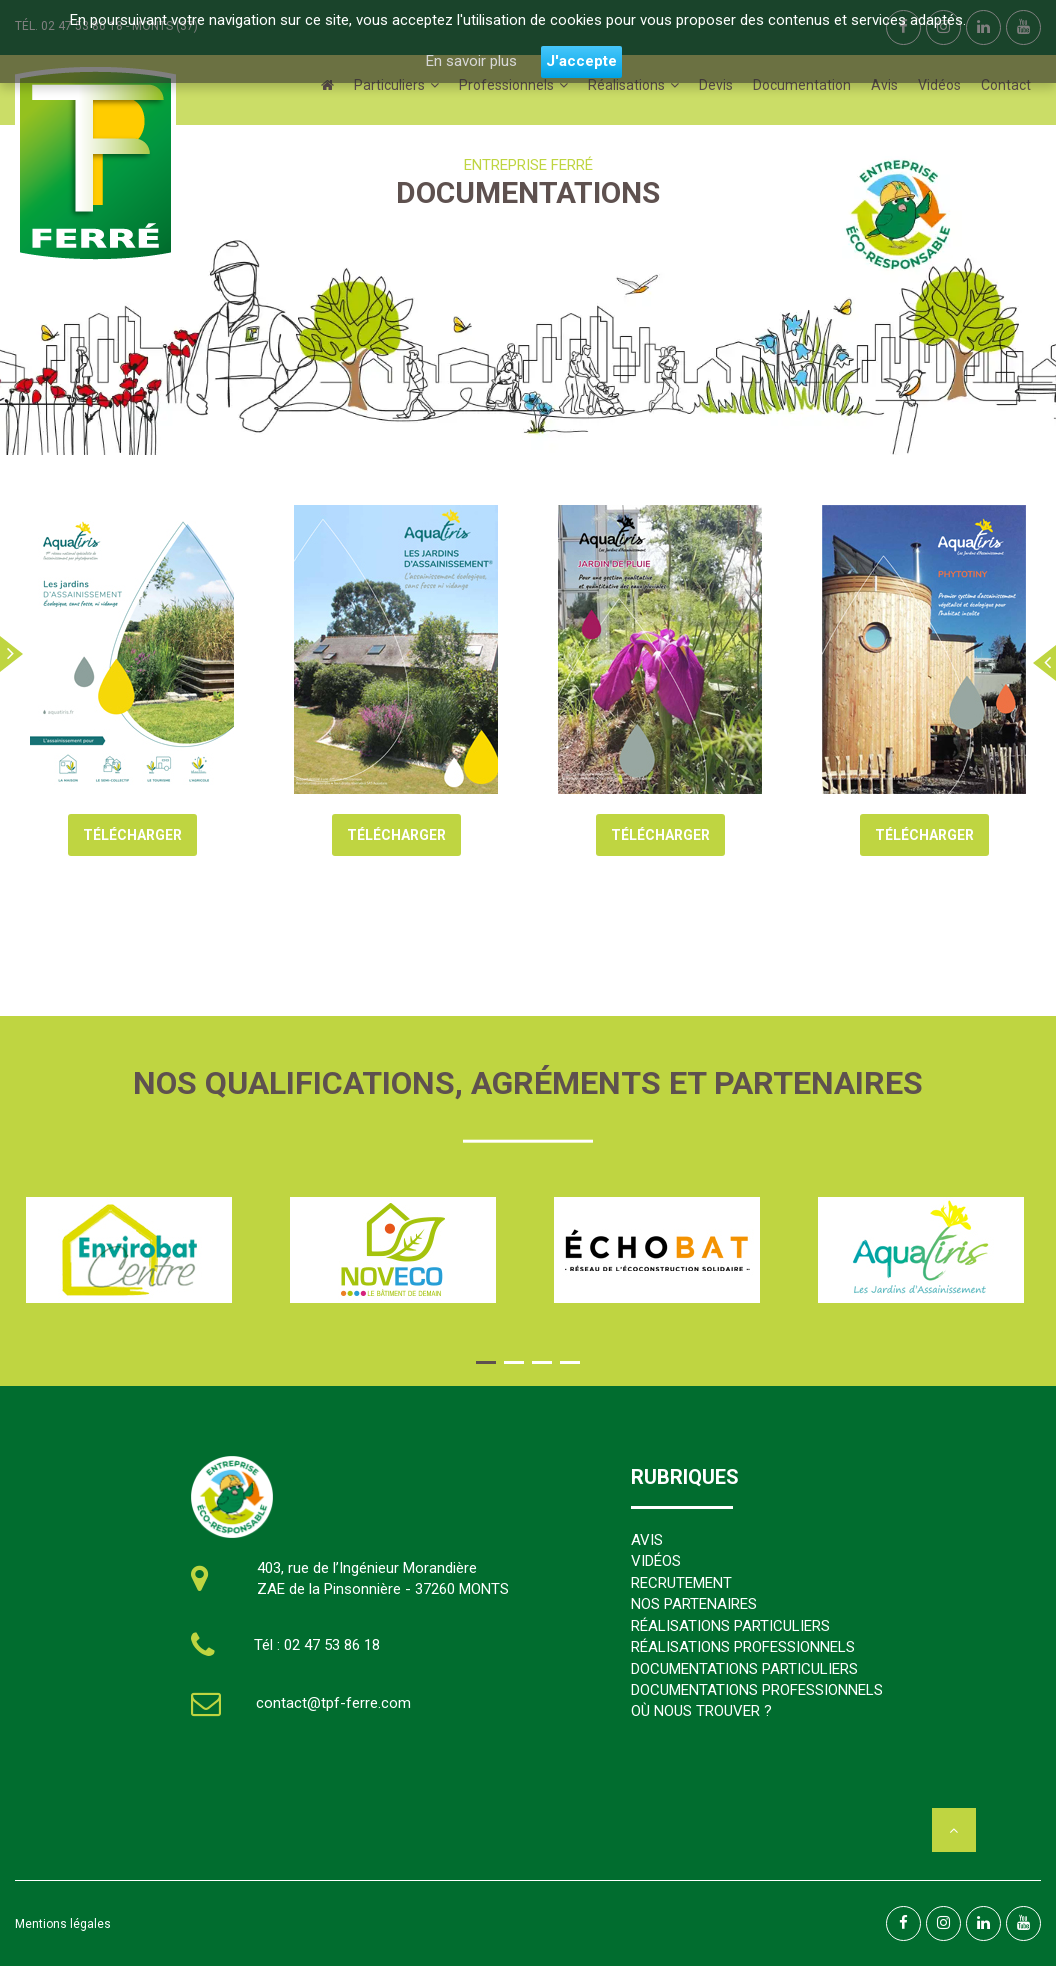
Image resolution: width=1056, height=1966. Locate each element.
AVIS (647, 1540)
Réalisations (626, 85)
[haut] (954, 1830)
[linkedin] (983, 1923)
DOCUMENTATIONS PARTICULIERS (744, 1669)
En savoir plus (470, 61)
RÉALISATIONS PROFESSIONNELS (743, 1647)
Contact (1006, 85)
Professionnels (506, 85)
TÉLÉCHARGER (132, 835)
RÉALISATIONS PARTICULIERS (730, 1626)
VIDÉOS (656, 1561)
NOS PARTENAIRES (694, 1604)
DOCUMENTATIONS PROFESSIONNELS (757, 1690)
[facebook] (903, 1923)
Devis (716, 85)
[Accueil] (327, 85)
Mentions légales (63, 1924)
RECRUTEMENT (681, 1583)
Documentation (802, 85)
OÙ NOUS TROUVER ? (701, 1711)
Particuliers (389, 85)
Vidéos (939, 85)
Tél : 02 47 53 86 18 (317, 1645)
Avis (884, 85)
